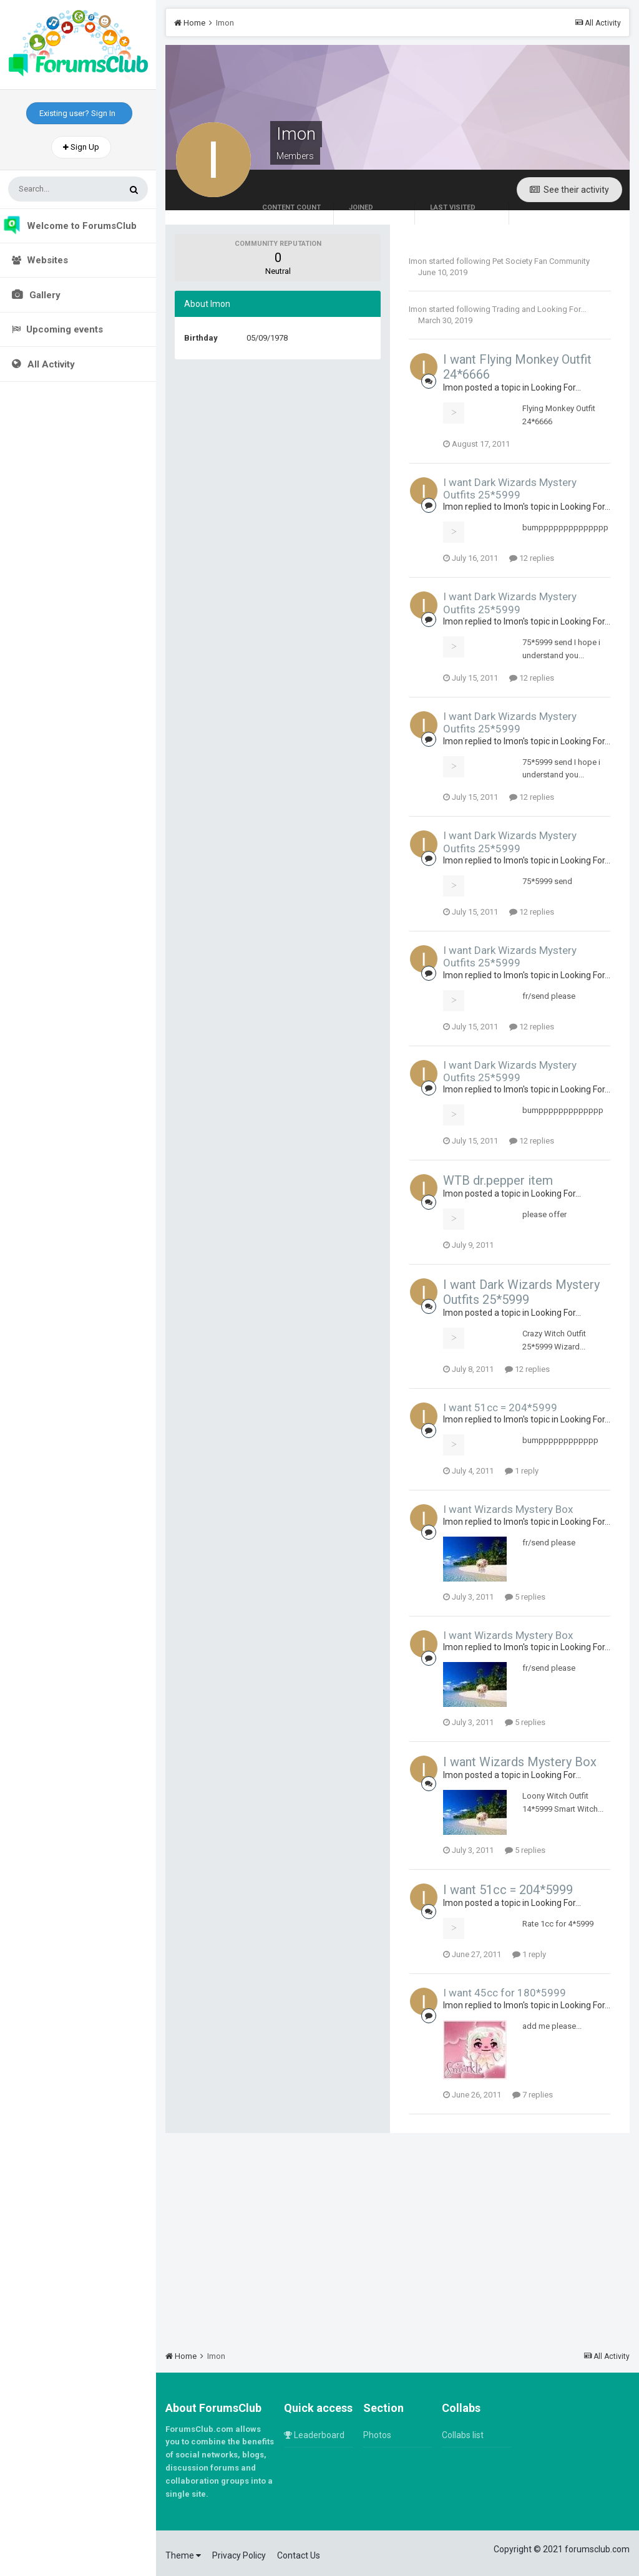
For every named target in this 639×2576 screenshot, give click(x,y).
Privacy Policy (239, 2555)
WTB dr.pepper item (498, 1180)
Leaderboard (314, 2435)
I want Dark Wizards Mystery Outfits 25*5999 (510, 488)
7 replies (532, 2094)
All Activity (50, 364)
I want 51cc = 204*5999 (500, 1407)
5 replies (525, 1596)
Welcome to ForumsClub (69, 225)
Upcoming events (57, 329)
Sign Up (81, 147)
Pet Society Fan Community (541, 261)
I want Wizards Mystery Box (508, 1509)
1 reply (522, 1470)
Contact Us (298, 2555)
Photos (377, 2435)
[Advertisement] (397, 2236)
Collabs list (463, 2435)
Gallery (44, 295)
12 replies (531, 558)
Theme (183, 2555)
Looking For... (561, 309)
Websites (40, 260)
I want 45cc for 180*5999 (504, 1992)
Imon (418, 261)
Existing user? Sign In (79, 113)
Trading (506, 309)
